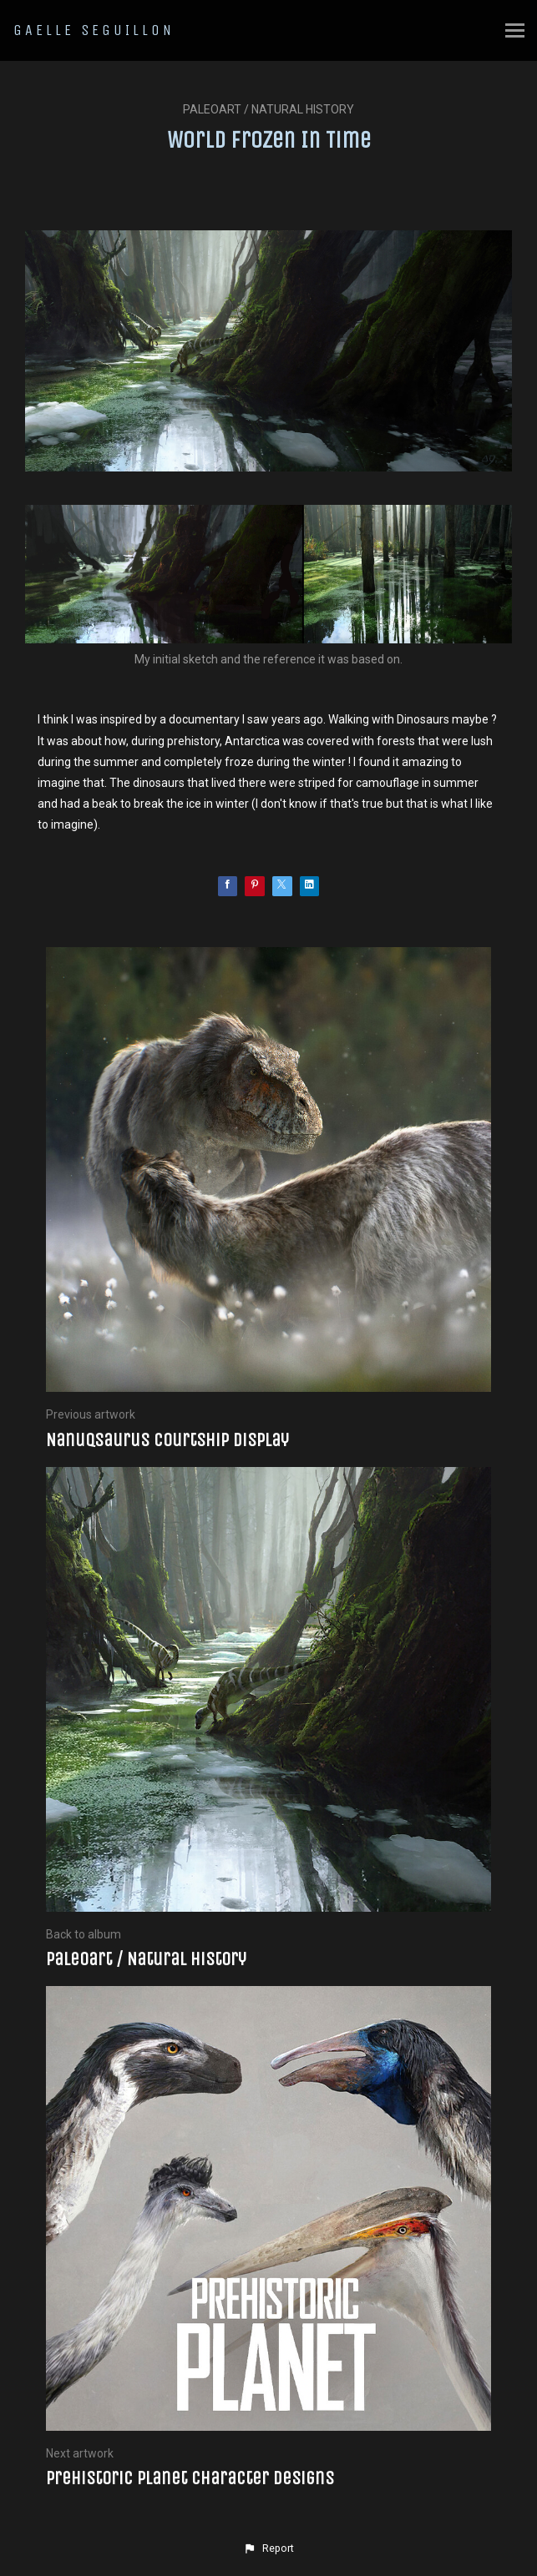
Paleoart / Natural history (268, 109)
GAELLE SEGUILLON (94, 30)
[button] (268, 2548)
